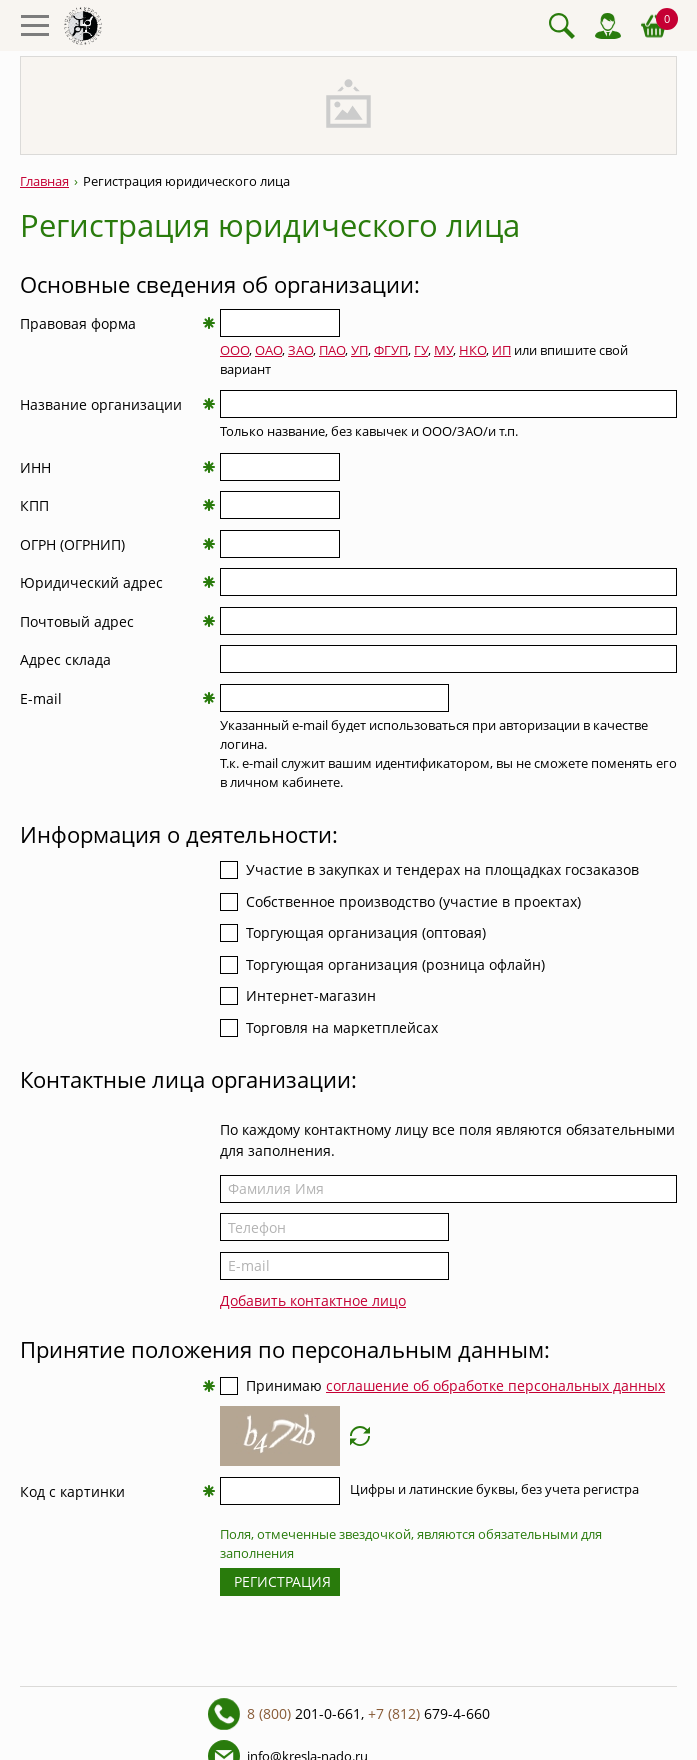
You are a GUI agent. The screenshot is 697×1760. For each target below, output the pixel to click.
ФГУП (391, 350)
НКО (472, 350)
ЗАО (300, 350)
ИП (501, 350)
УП (359, 350)
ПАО (332, 350)
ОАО (268, 350)
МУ (443, 350)
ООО (234, 350)
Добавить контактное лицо (313, 1300)
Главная (44, 181)
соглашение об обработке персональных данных (495, 1385)
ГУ (421, 350)
